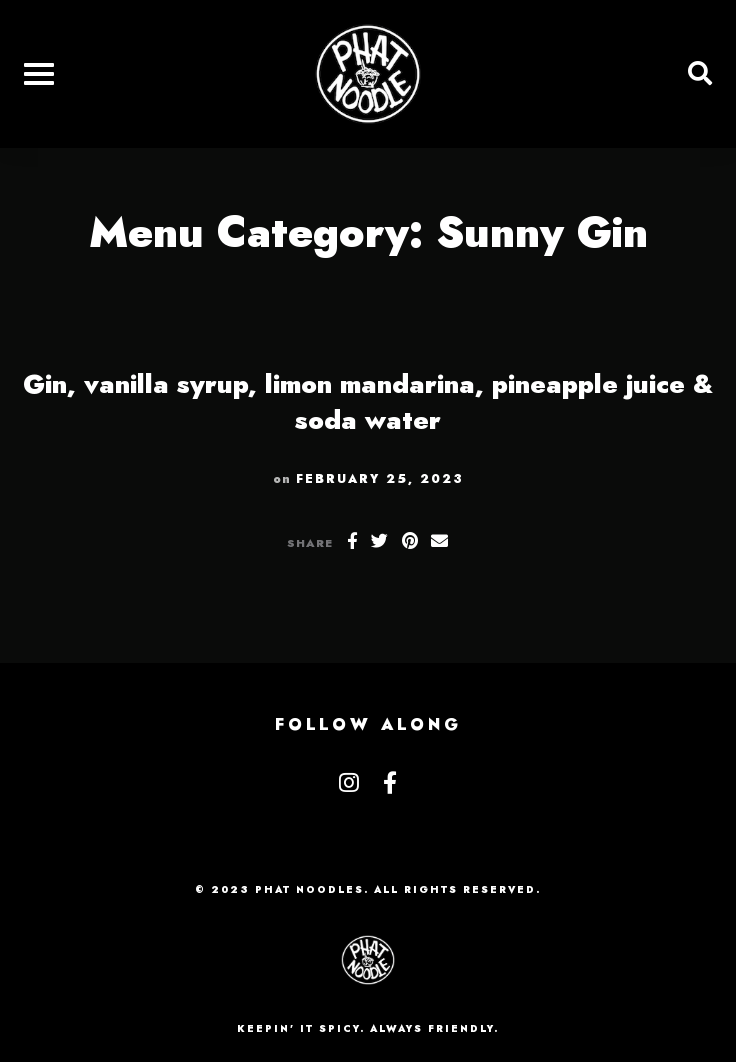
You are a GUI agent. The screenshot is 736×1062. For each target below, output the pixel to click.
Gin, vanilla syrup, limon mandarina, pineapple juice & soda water (368, 402)
